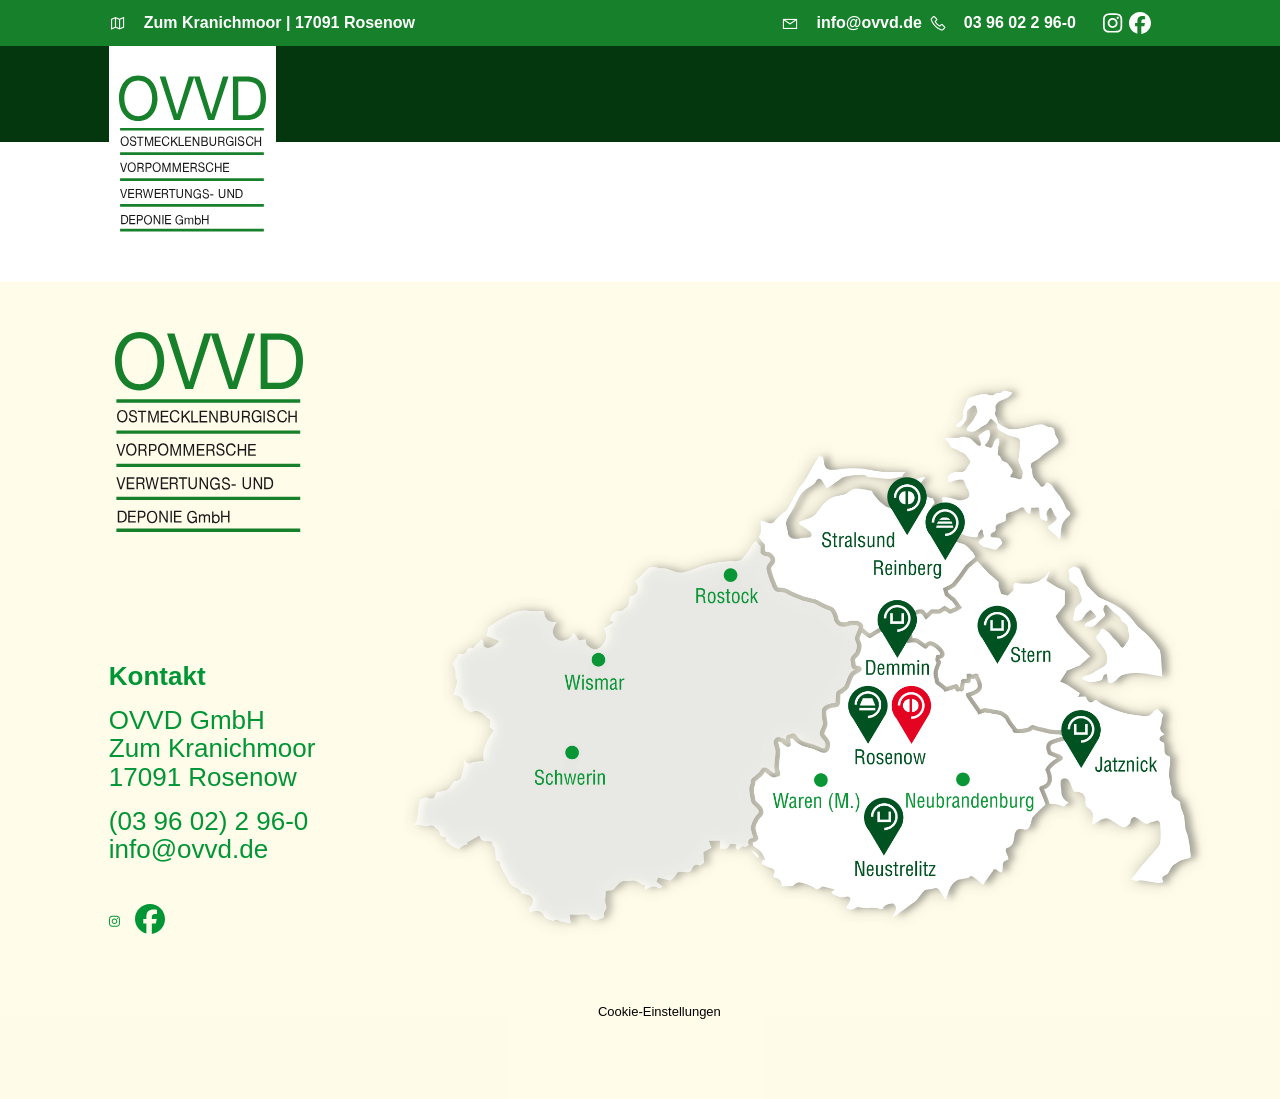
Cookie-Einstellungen (659, 1011)
